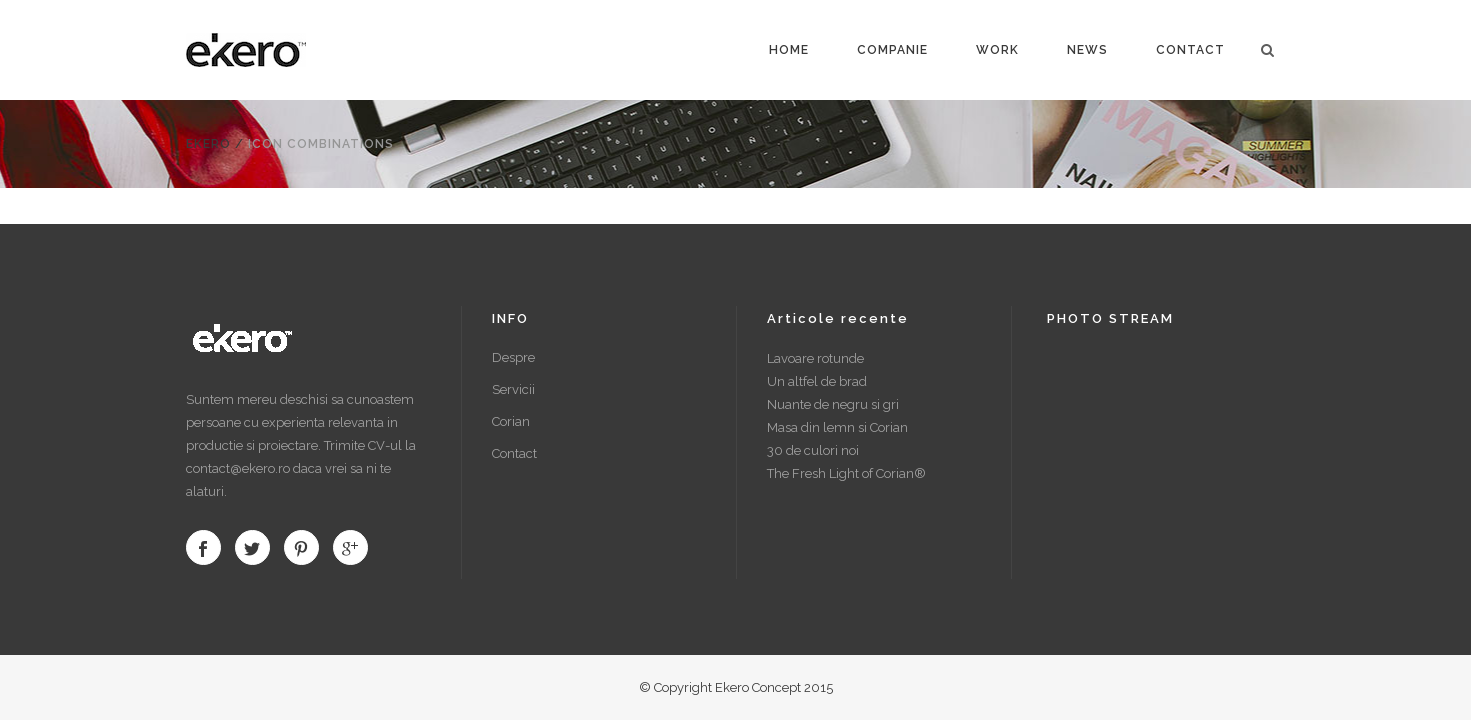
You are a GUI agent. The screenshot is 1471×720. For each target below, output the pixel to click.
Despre (513, 357)
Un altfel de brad (817, 381)
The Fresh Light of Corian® (846, 473)
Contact (514, 453)
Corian (511, 421)
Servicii (513, 389)
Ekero (208, 144)
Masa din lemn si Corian (837, 427)
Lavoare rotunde (815, 358)
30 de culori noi (813, 450)
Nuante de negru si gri (833, 404)
